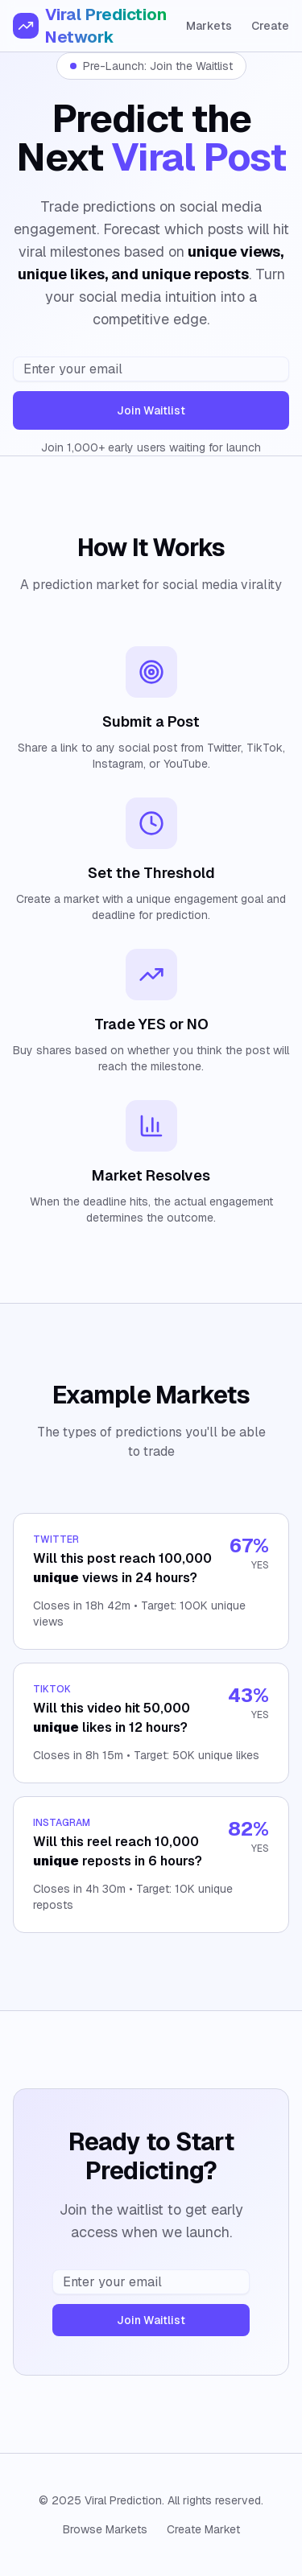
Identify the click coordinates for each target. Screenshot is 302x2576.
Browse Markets (105, 2529)
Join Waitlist (151, 410)
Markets (209, 26)
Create (270, 26)
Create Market (203, 2529)
